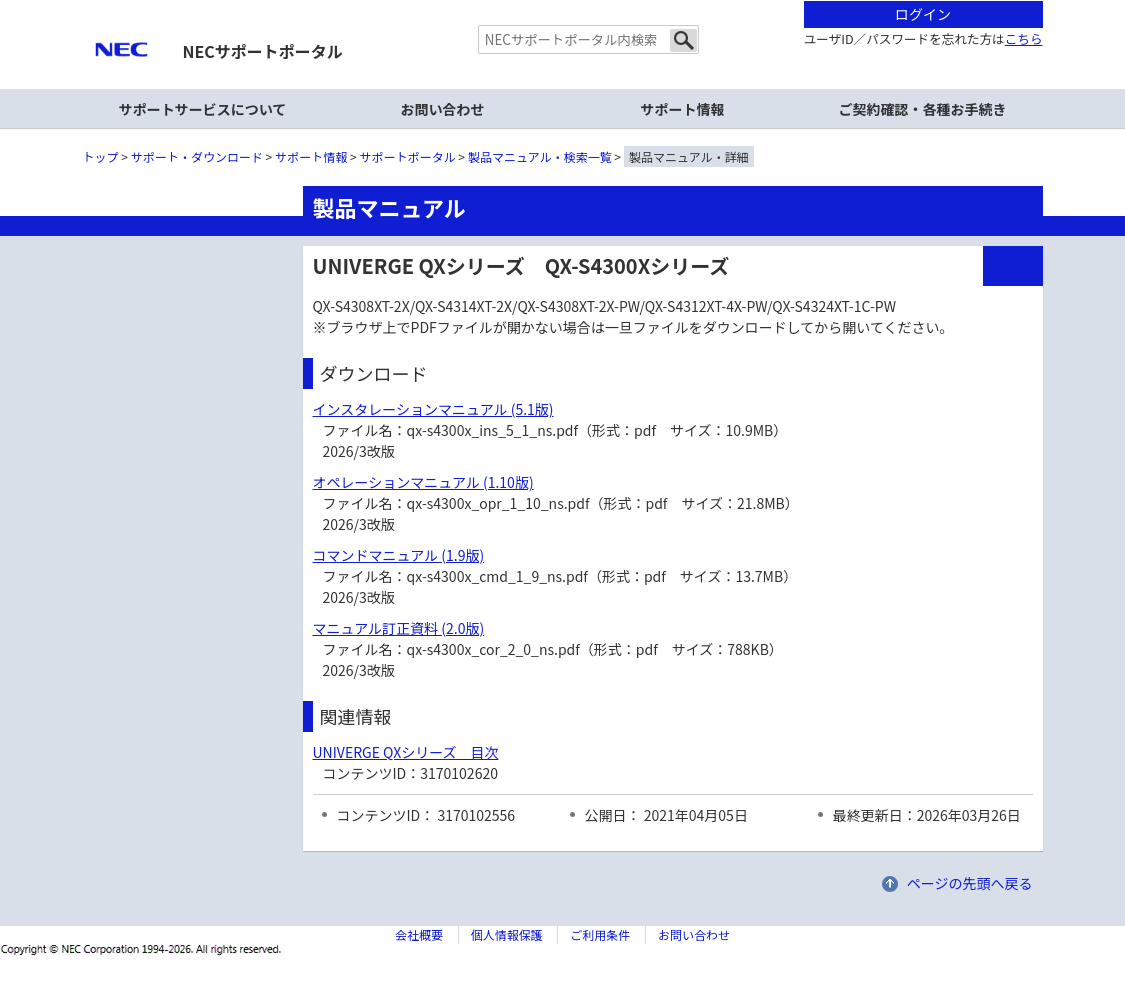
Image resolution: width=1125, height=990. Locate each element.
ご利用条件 (600, 934)
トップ (101, 156)
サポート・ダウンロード (197, 156)
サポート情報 (683, 109)
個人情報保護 (507, 934)
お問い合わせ (443, 109)
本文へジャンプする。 (563, 1)
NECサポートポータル (263, 51)
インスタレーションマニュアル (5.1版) (433, 409)
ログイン (923, 14)
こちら (1024, 38)
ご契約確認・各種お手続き (923, 109)
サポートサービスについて (203, 109)
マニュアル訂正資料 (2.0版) (399, 628)
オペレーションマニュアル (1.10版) (423, 482)
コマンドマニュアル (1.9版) (399, 555)
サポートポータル (408, 156)
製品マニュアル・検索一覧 (540, 156)
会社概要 (419, 934)
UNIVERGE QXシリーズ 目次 (406, 752)
